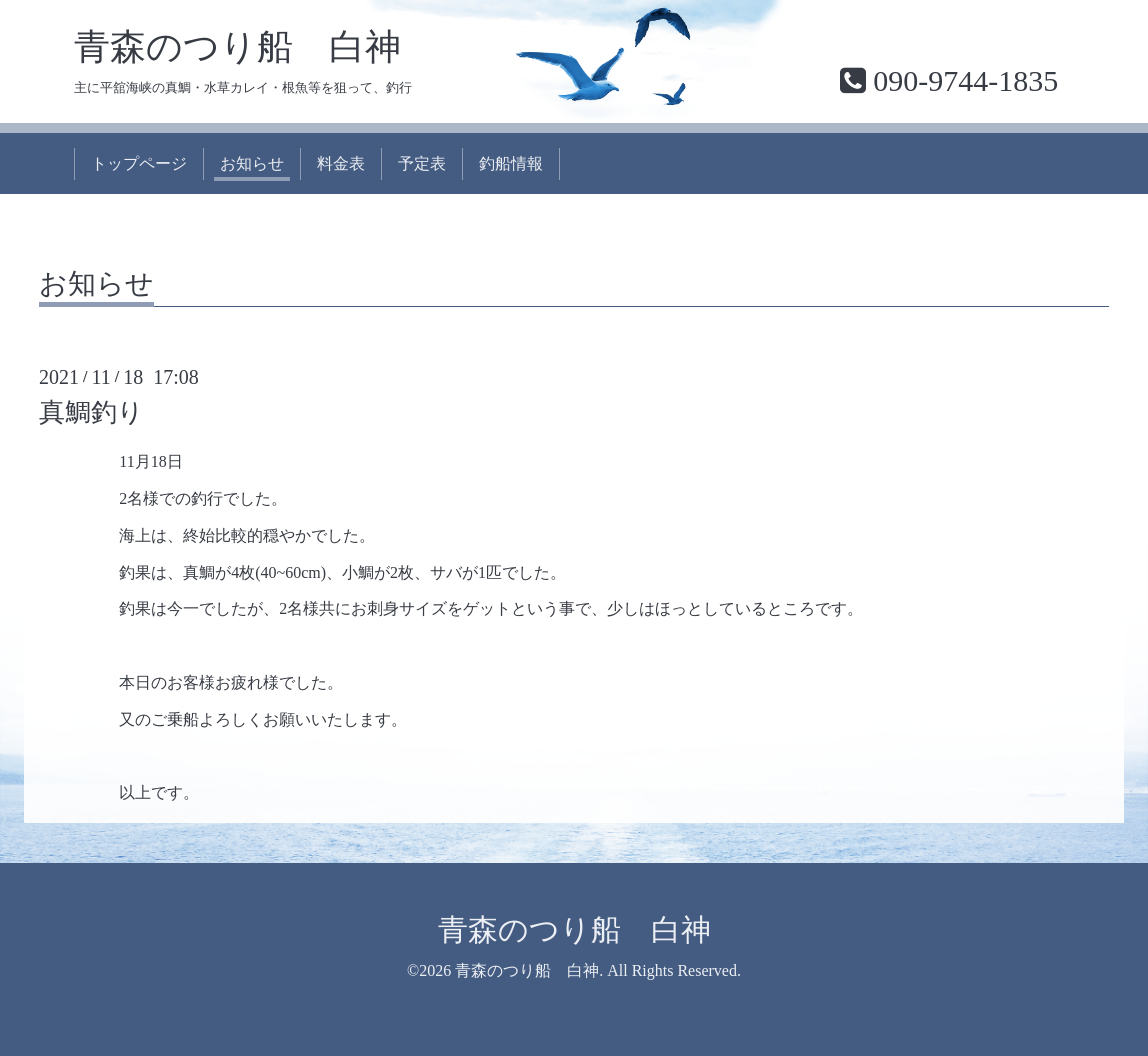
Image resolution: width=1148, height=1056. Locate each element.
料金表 (341, 163)
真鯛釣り (91, 412)
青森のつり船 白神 (237, 47)
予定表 (422, 163)
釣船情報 (511, 163)
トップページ (139, 163)
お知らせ (252, 163)
